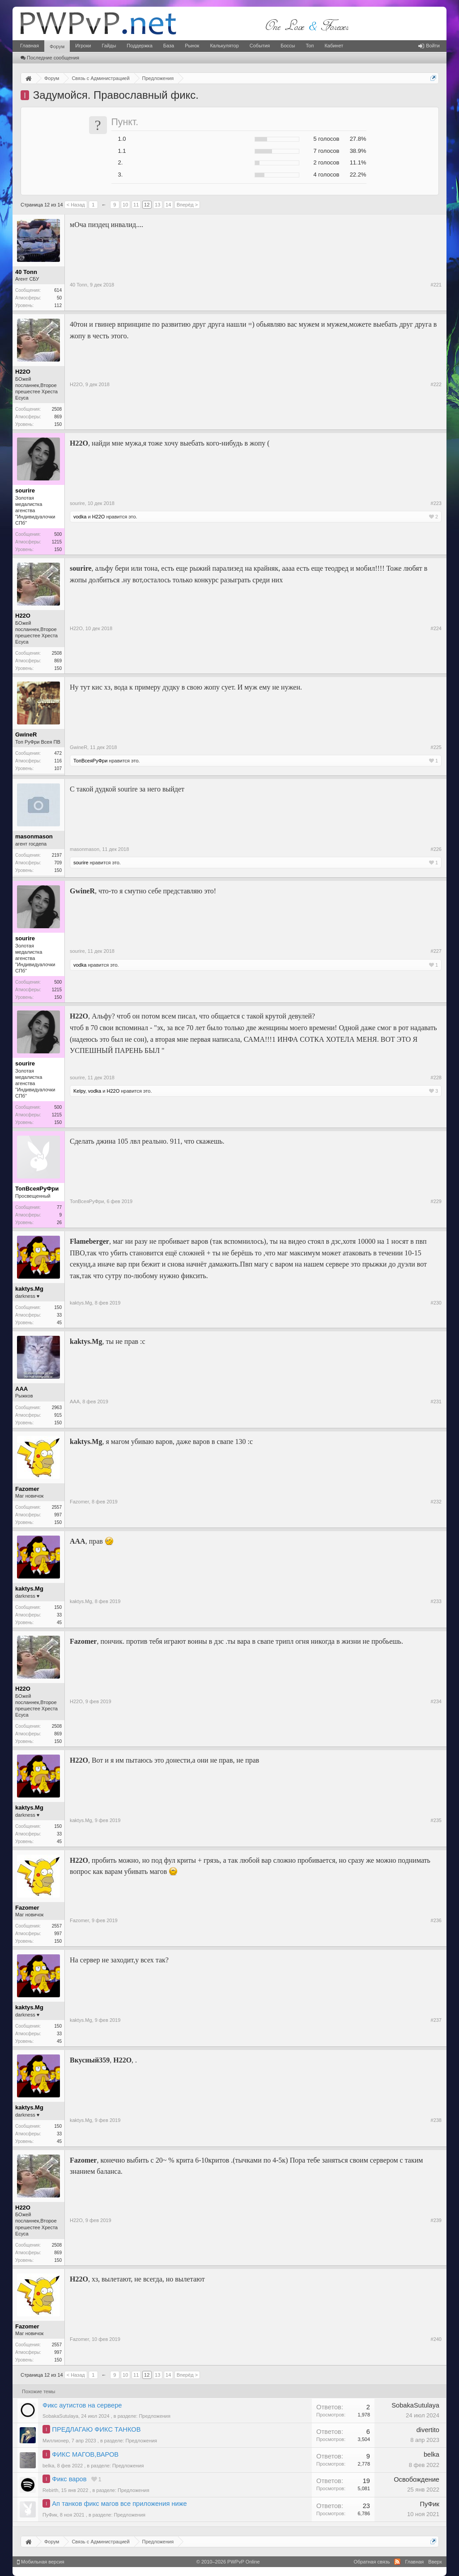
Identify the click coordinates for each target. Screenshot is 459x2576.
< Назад (76, 204)
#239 (436, 2220)
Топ (310, 45)
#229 (436, 1201)
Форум (57, 46)
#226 (436, 849)
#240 (436, 2339)
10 (125, 204)
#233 (436, 1601)
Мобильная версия (40, 2561)
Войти (429, 45)
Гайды (109, 45)
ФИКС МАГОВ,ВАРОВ (85, 2454)
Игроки (83, 45)
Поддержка (139, 45)
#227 (436, 951)
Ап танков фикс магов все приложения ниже (119, 2503)
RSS (397, 2562)
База (168, 45)
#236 (436, 1920)
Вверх (435, 2561)
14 (168, 204)
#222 (436, 384)
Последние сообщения (50, 57)
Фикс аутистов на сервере (82, 2405)
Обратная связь (371, 2561)
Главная (29, 45)
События (260, 45)
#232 (436, 1501)
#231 (436, 1401)
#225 (436, 747)
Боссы (287, 45)
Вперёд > (187, 204)
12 (146, 204)
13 (157, 204)
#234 (436, 1701)
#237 (436, 2020)
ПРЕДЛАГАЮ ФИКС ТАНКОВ (96, 2429)
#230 (436, 1302)
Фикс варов (69, 2479)
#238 (436, 2120)
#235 (436, 1820)
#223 (436, 503)
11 (136, 204)
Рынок (192, 45)
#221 (436, 284)
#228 (436, 1077)
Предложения (154, 2416)
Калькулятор (224, 45)
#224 (436, 628)
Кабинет (333, 45)
